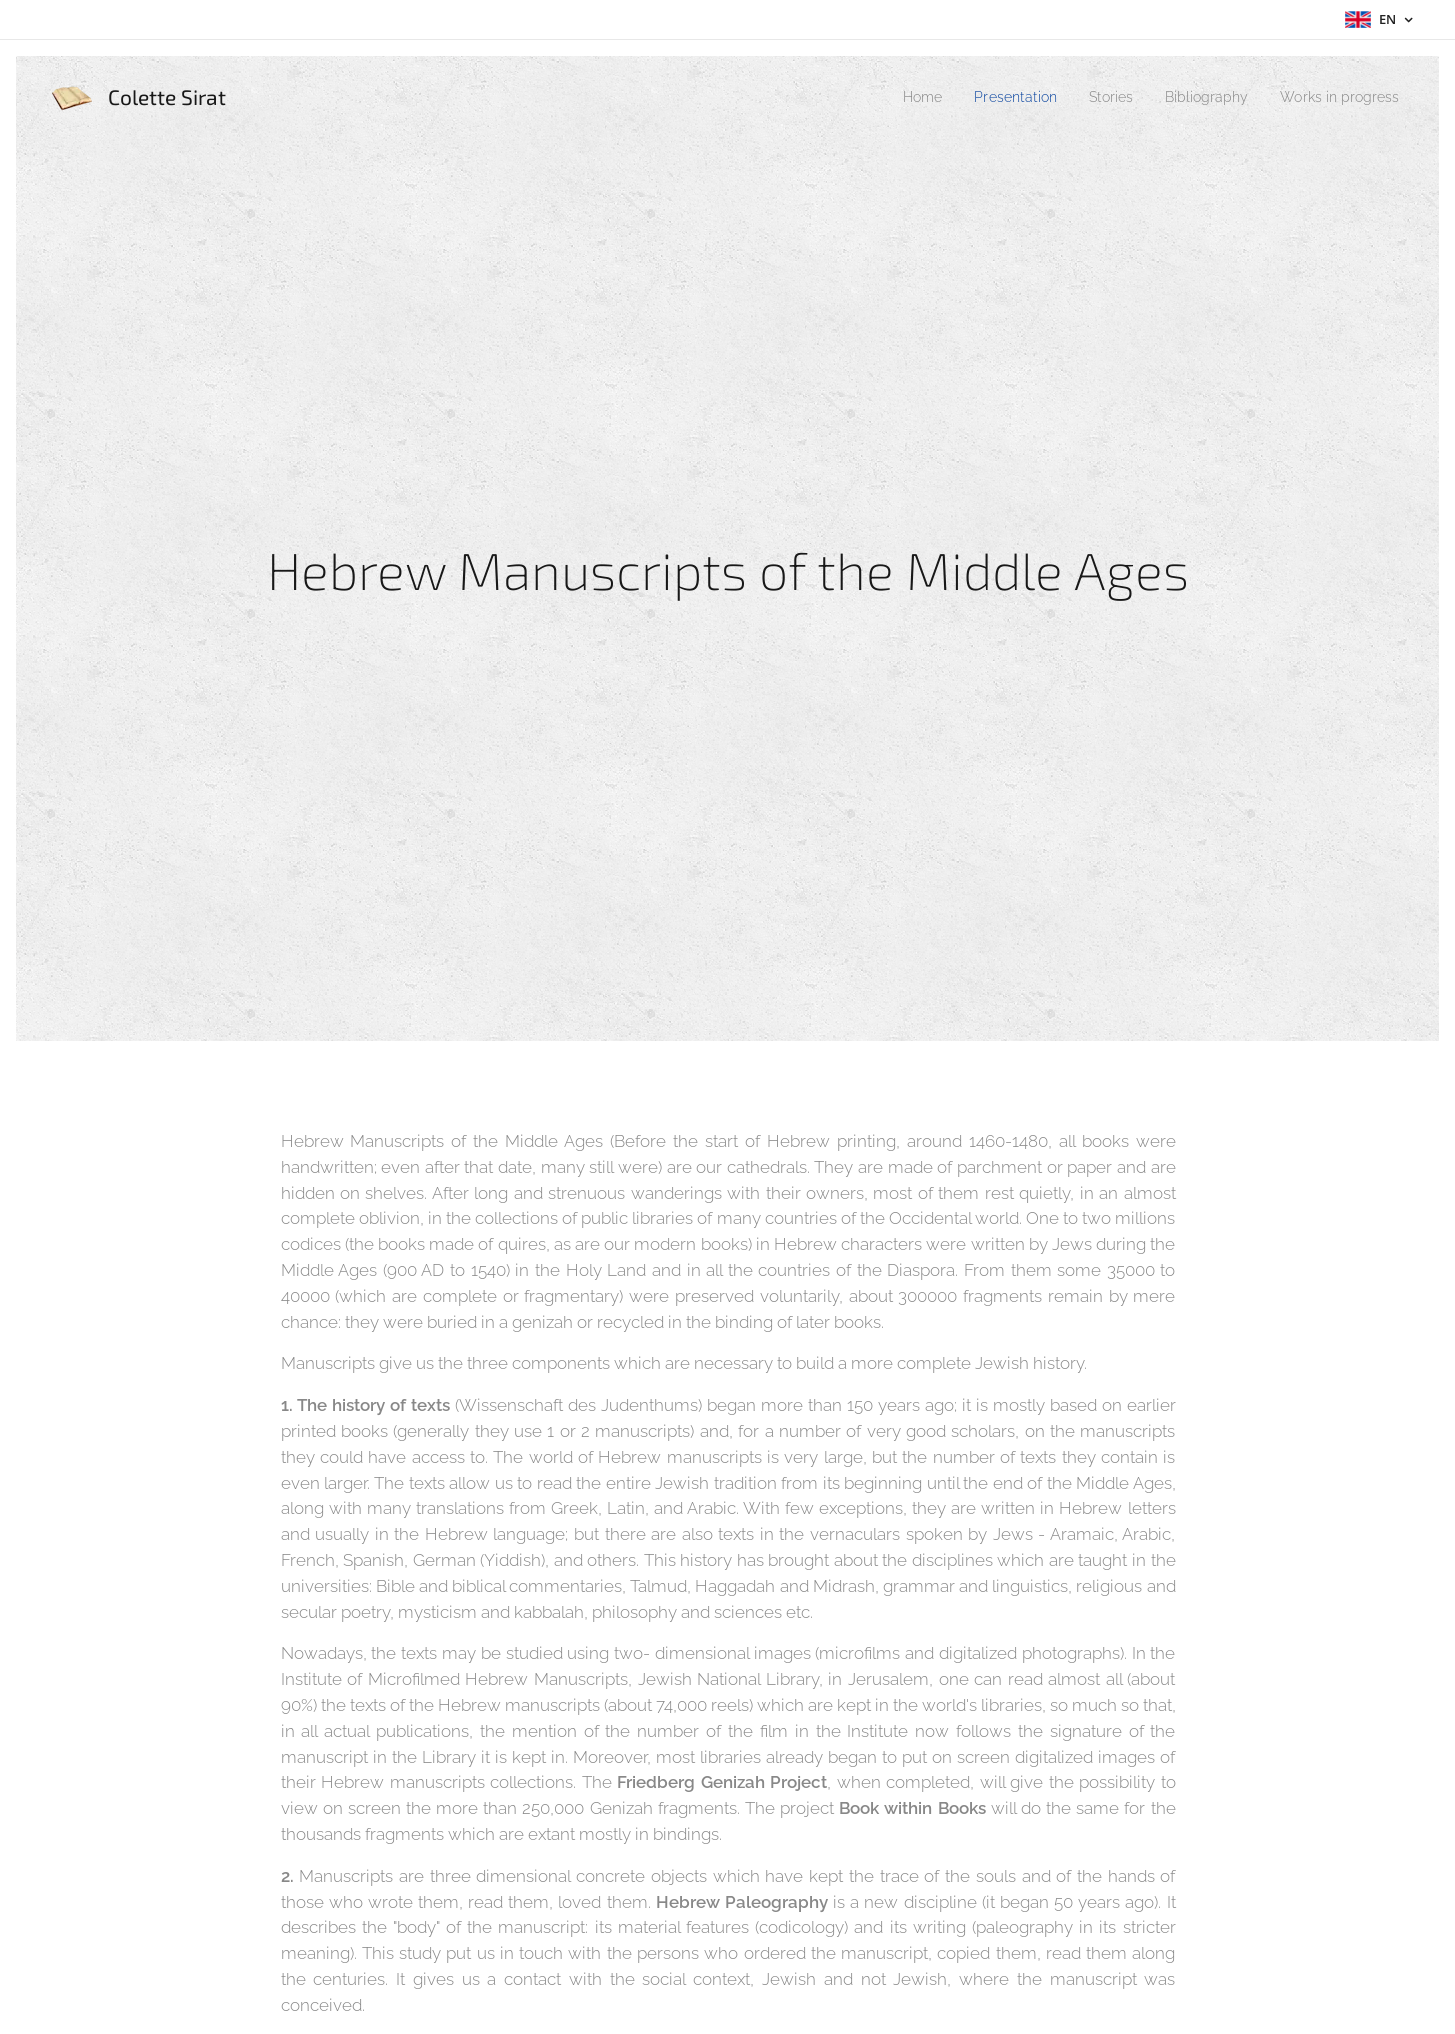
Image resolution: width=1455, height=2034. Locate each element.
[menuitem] (886, 97)
